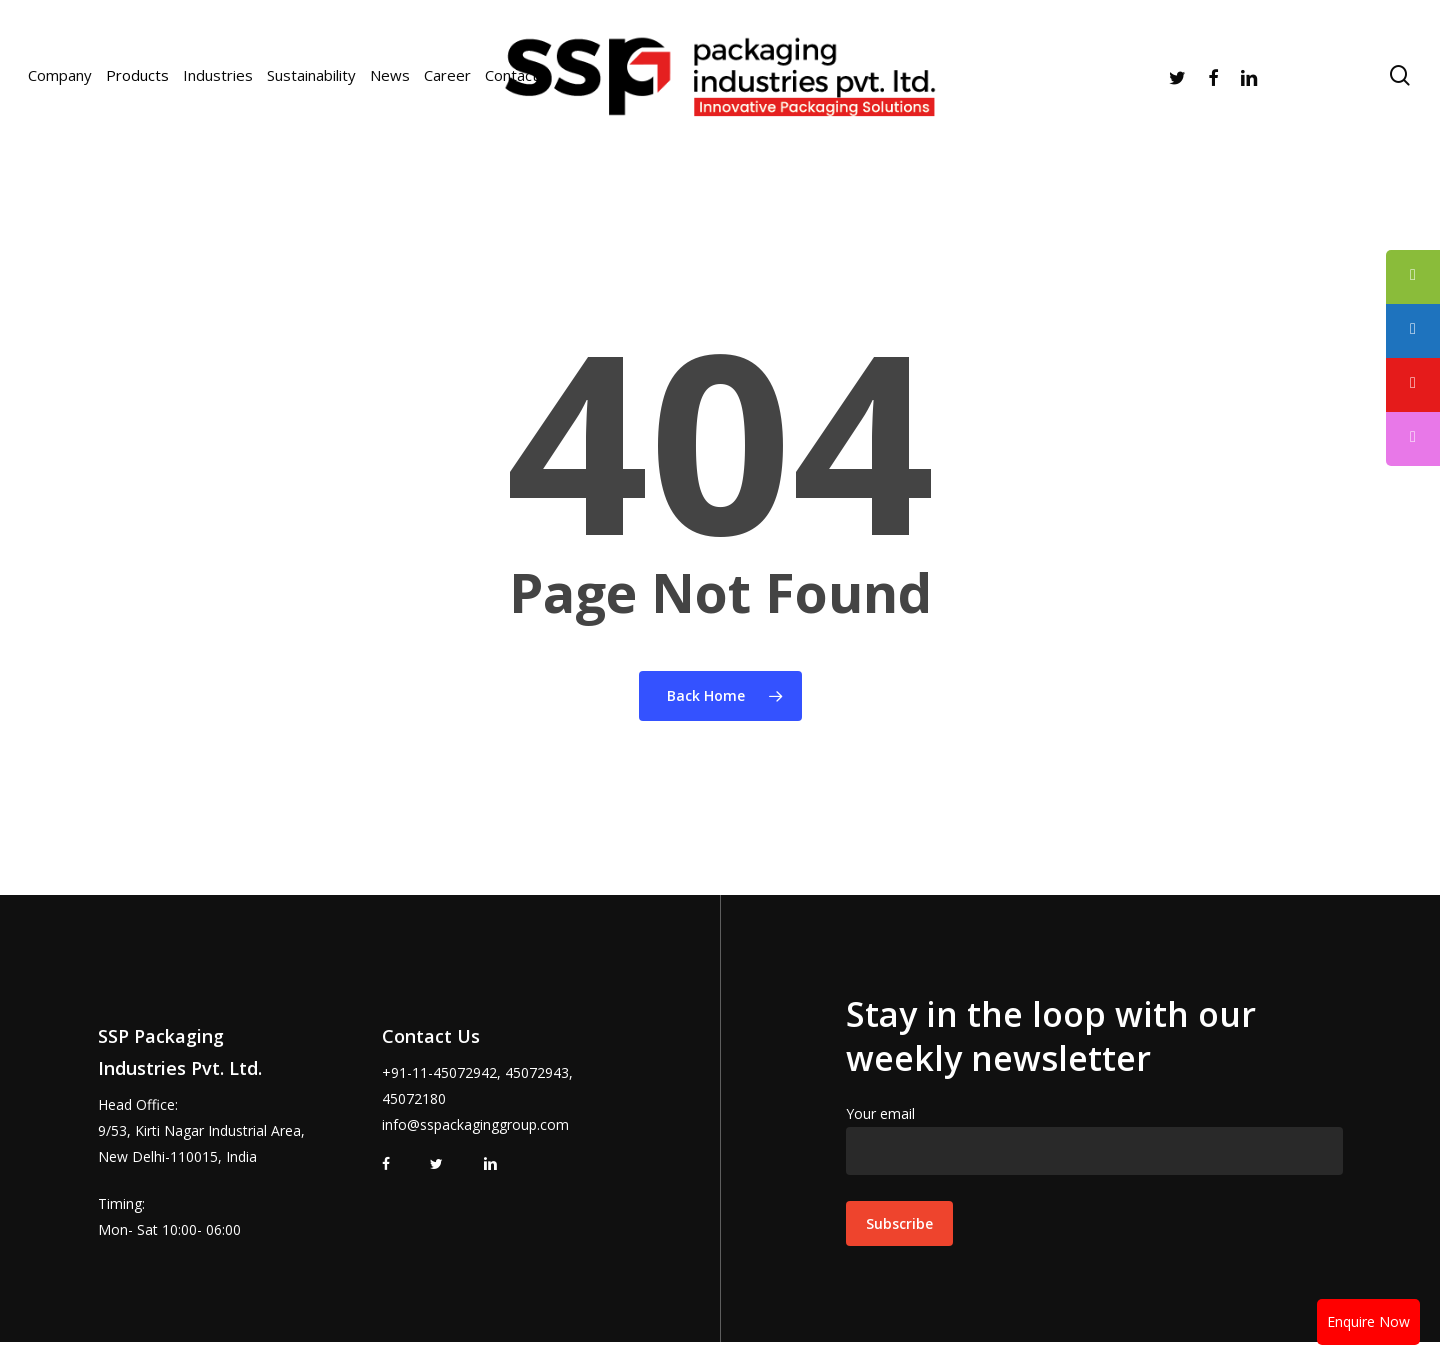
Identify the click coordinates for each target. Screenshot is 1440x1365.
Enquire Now (1368, 1321)
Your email (1094, 1139)
